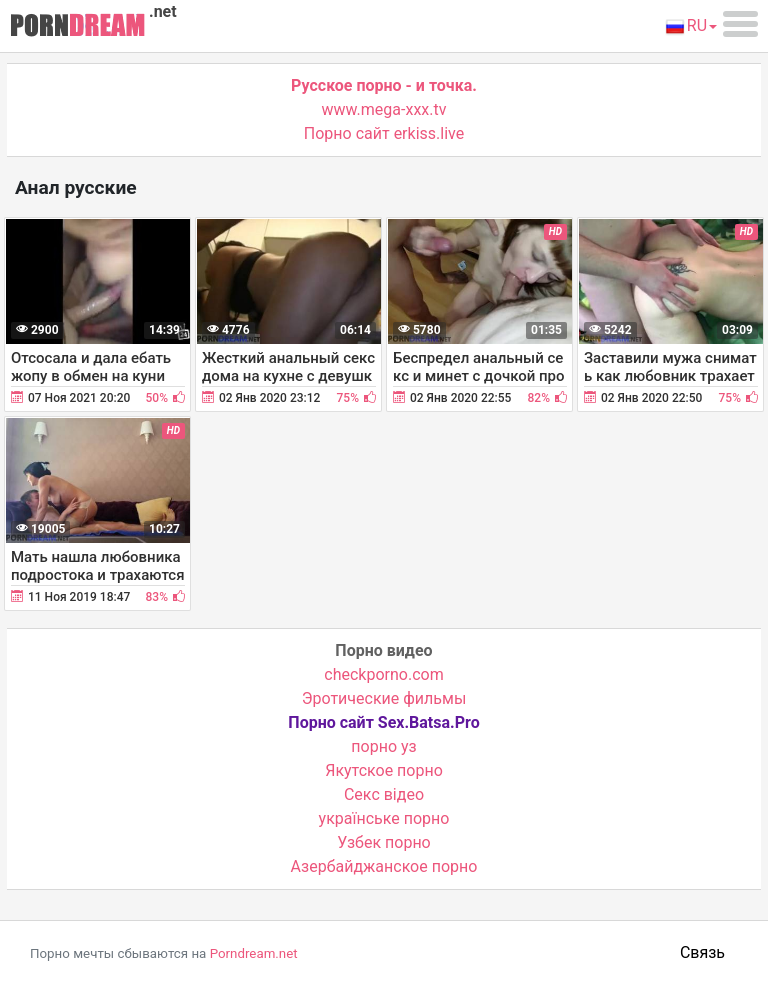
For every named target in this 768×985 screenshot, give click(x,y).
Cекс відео (384, 794)
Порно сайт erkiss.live (384, 133)
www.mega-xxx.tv (384, 109)
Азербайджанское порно (384, 866)
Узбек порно (384, 842)
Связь (702, 952)
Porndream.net (254, 953)
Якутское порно (384, 770)
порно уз (383, 746)
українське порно (384, 818)
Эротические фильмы (384, 698)
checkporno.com (383, 674)
